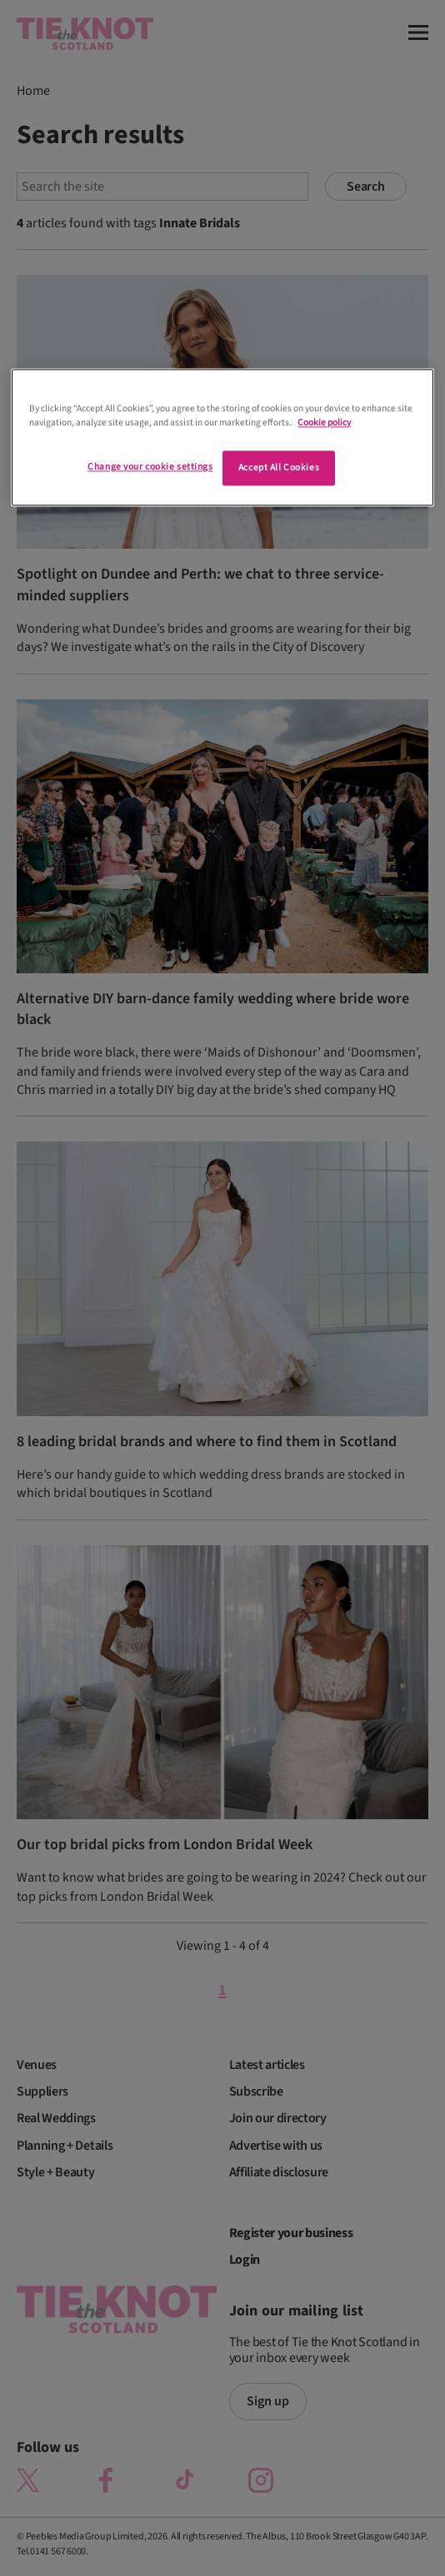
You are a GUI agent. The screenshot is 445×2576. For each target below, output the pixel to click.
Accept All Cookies (278, 468)
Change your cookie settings (150, 467)
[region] (222, 438)
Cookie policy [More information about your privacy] (324, 423)
